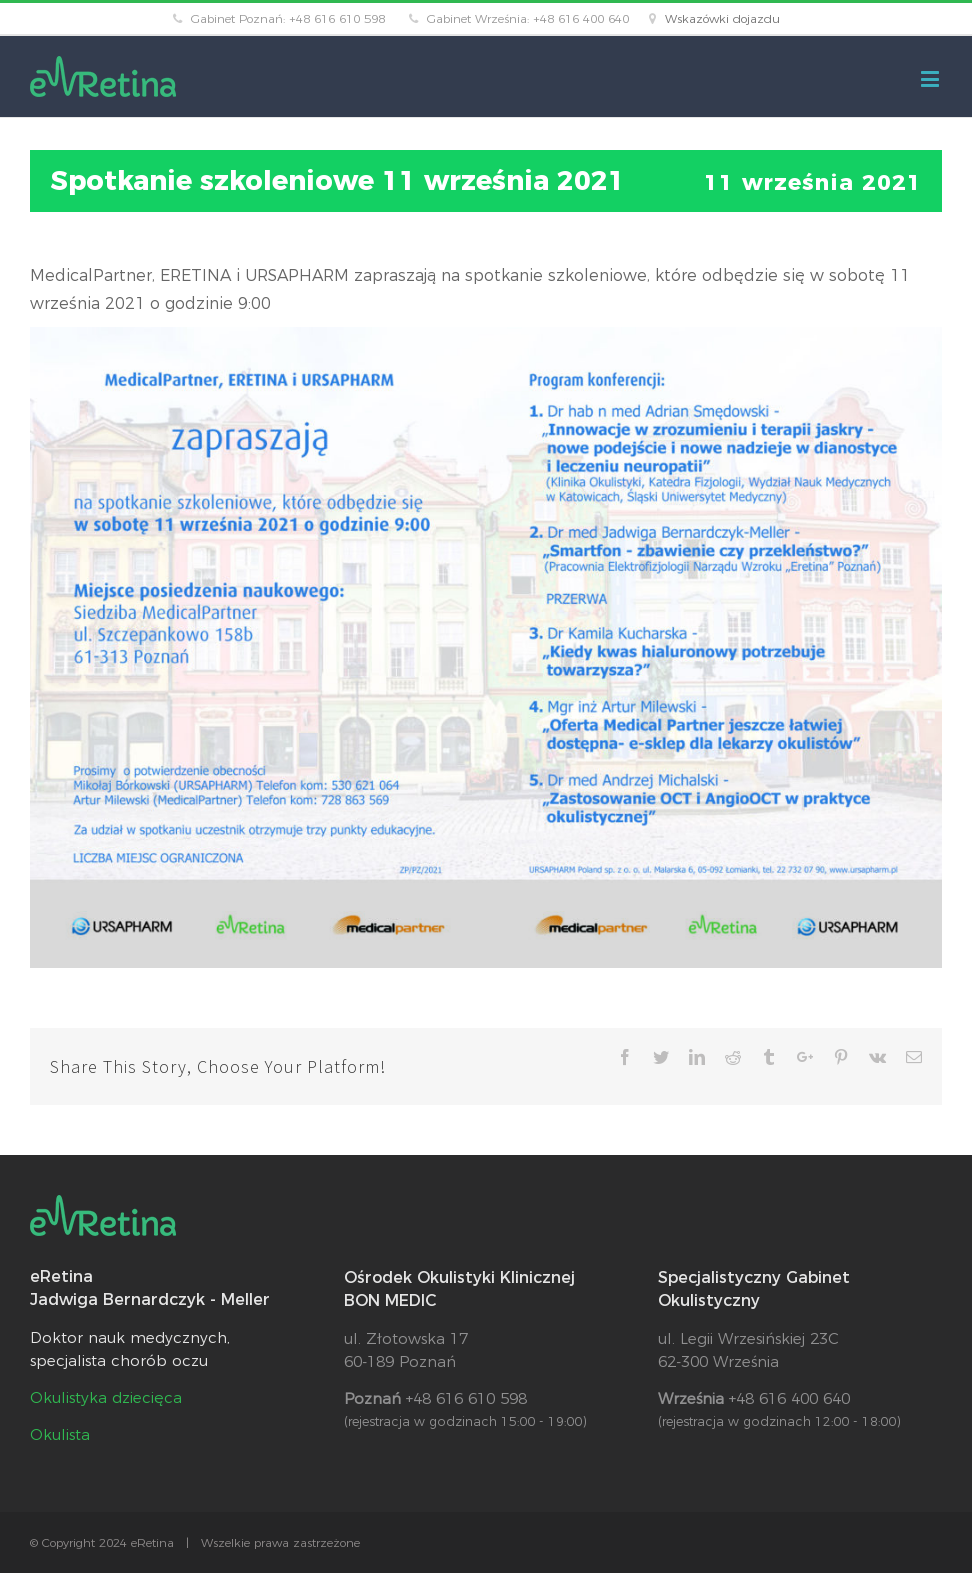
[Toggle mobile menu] (931, 78)
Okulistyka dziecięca (106, 1397)
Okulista (60, 1434)
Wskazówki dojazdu (722, 18)
